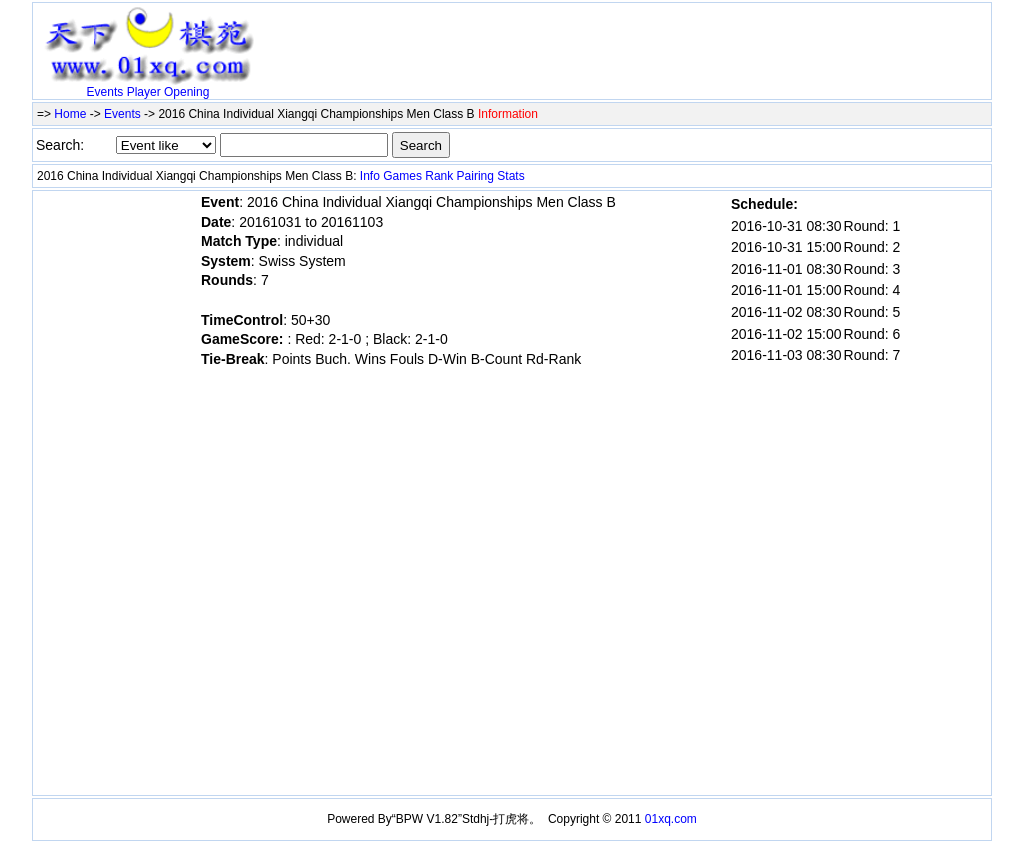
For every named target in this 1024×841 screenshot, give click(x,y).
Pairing (475, 176)
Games (402, 176)
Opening (186, 92)
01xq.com (671, 819)
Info (370, 176)
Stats (510, 176)
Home (70, 114)
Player (144, 92)
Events (105, 92)
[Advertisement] (497, 37)
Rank (439, 176)
